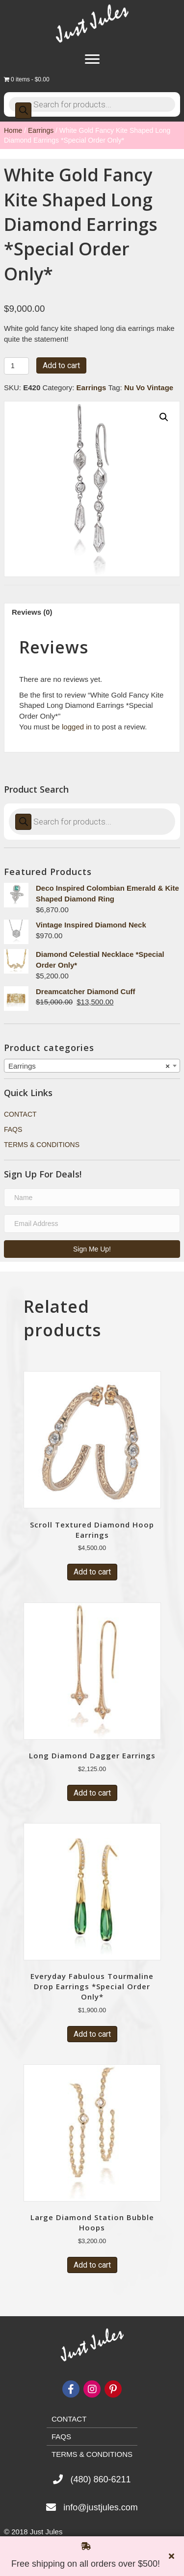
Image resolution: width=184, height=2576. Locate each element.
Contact (20, 1114)
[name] (92, 1197)
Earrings (40, 130)
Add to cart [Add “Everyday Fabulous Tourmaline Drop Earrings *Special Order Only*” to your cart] (92, 2034)
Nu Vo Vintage (148, 387)
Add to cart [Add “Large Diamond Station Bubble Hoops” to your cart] (92, 2265)
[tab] (92, 612)
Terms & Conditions (41, 1145)
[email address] (92, 1223)
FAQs (13, 1129)
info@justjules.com (100, 2507)
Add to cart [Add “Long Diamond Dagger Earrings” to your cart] (92, 1793)
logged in (77, 727)
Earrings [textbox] (89, 1066)
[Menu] (92, 59)
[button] (92, 1249)
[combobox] (92, 1066)
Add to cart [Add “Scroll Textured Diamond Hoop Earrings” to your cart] (92, 1571)
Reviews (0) (32, 612)
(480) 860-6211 (100, 2479)
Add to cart (61, 365)
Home (13, 130)
